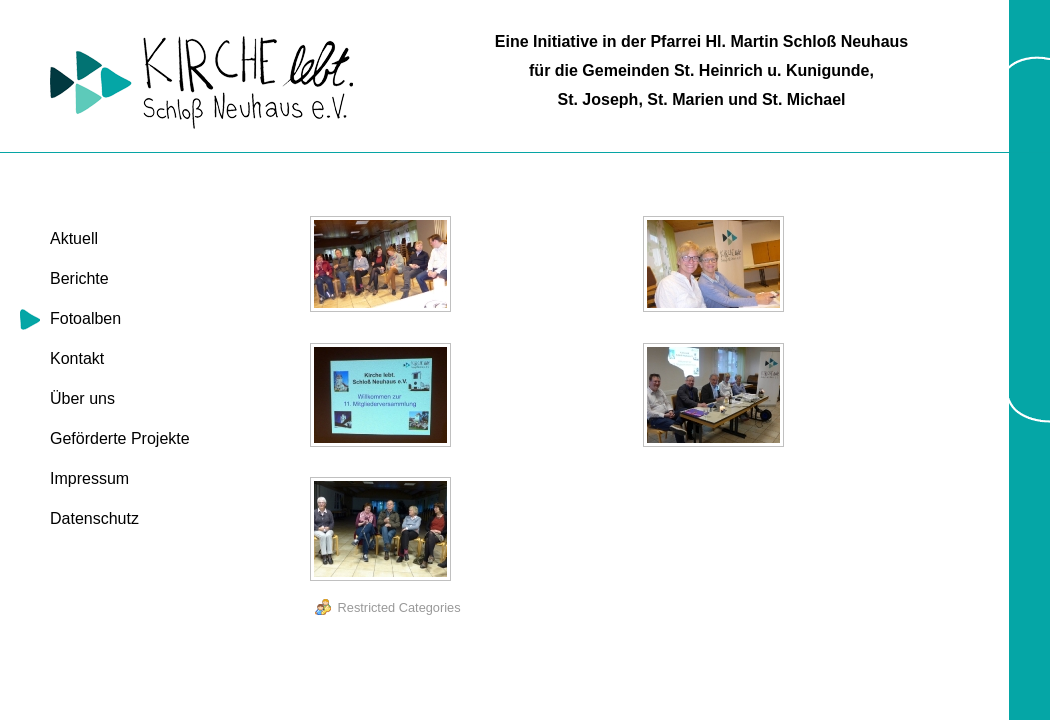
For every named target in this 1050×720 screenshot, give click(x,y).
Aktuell (74, 238)
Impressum (89, 478)
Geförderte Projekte (120, 438)
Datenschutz (94, 518)
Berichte (79, 278)
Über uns (82, 398)
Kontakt (77, 358)
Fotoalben (85, 318)
